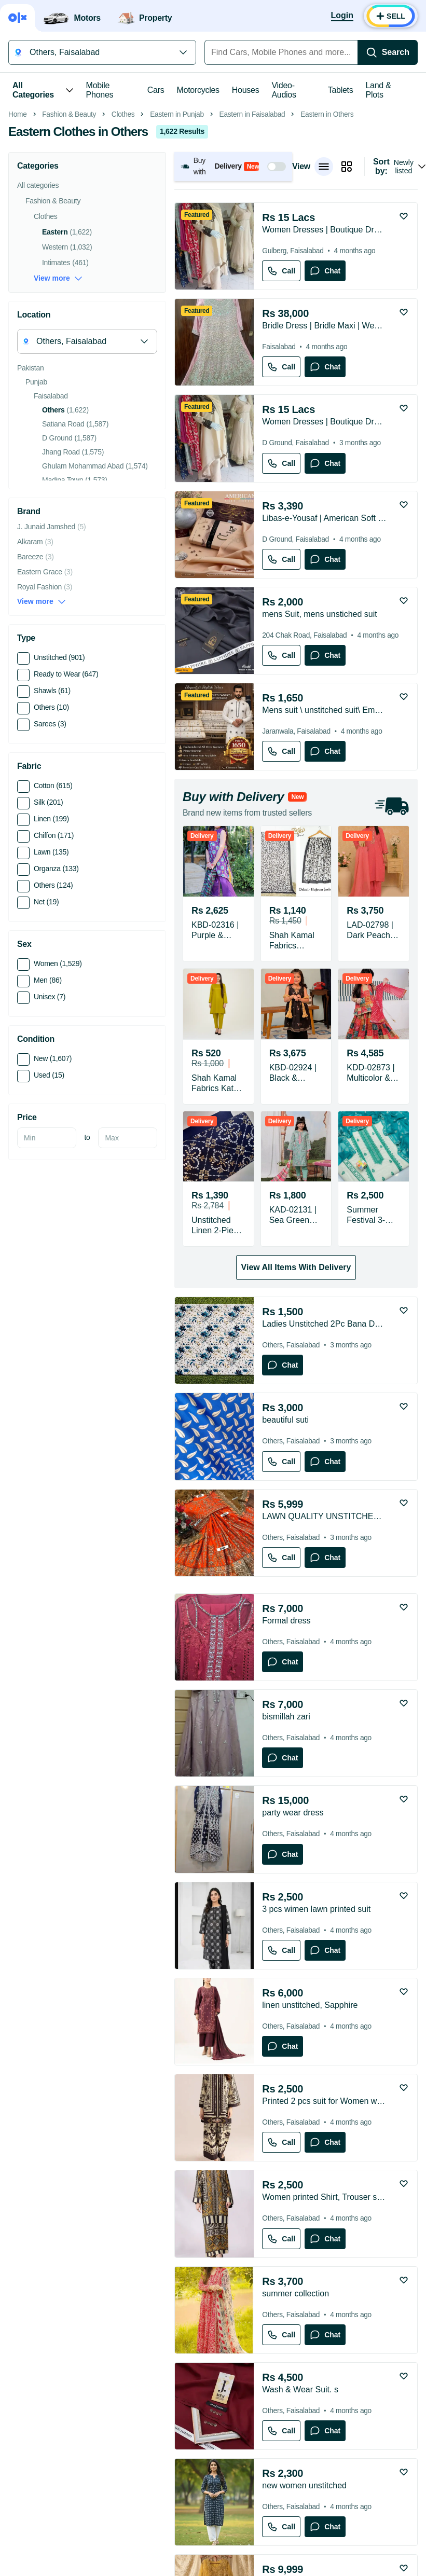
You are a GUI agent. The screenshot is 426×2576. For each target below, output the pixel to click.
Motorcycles (197, 90)
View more (58, 424)
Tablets (340, 90)
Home (17, 261)
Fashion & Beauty (69, 261)
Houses (245, 90)
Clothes (123, 261)
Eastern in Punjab (177, 261)
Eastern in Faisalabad (252, 261)
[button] (233, 312)
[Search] (388, 52)
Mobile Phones (100, 90)
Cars (155, 90)
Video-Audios (283, 90)
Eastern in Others (326, 261)
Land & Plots (378, 90)
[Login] (342, 16)
